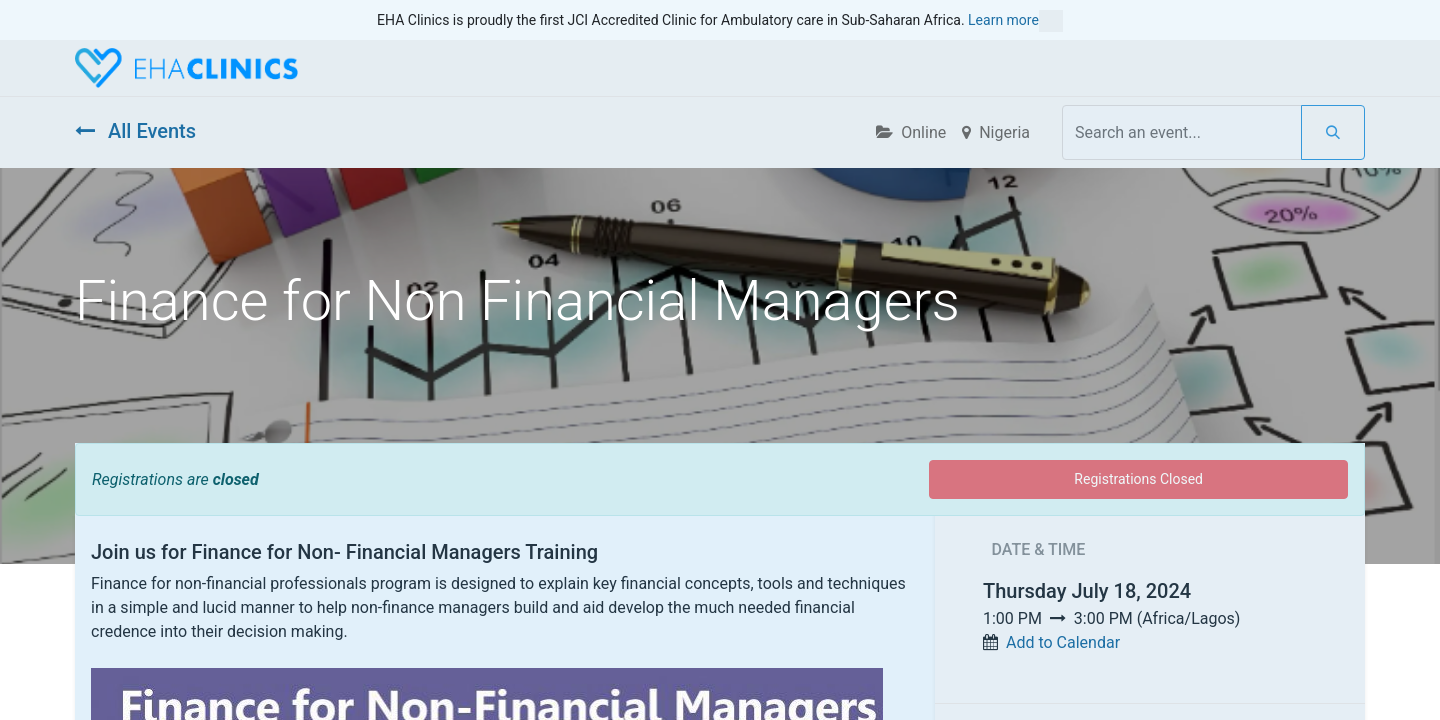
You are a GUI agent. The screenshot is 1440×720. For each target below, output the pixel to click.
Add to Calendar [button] (1063, 642)
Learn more (1015, 21)
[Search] (1333, 132)
